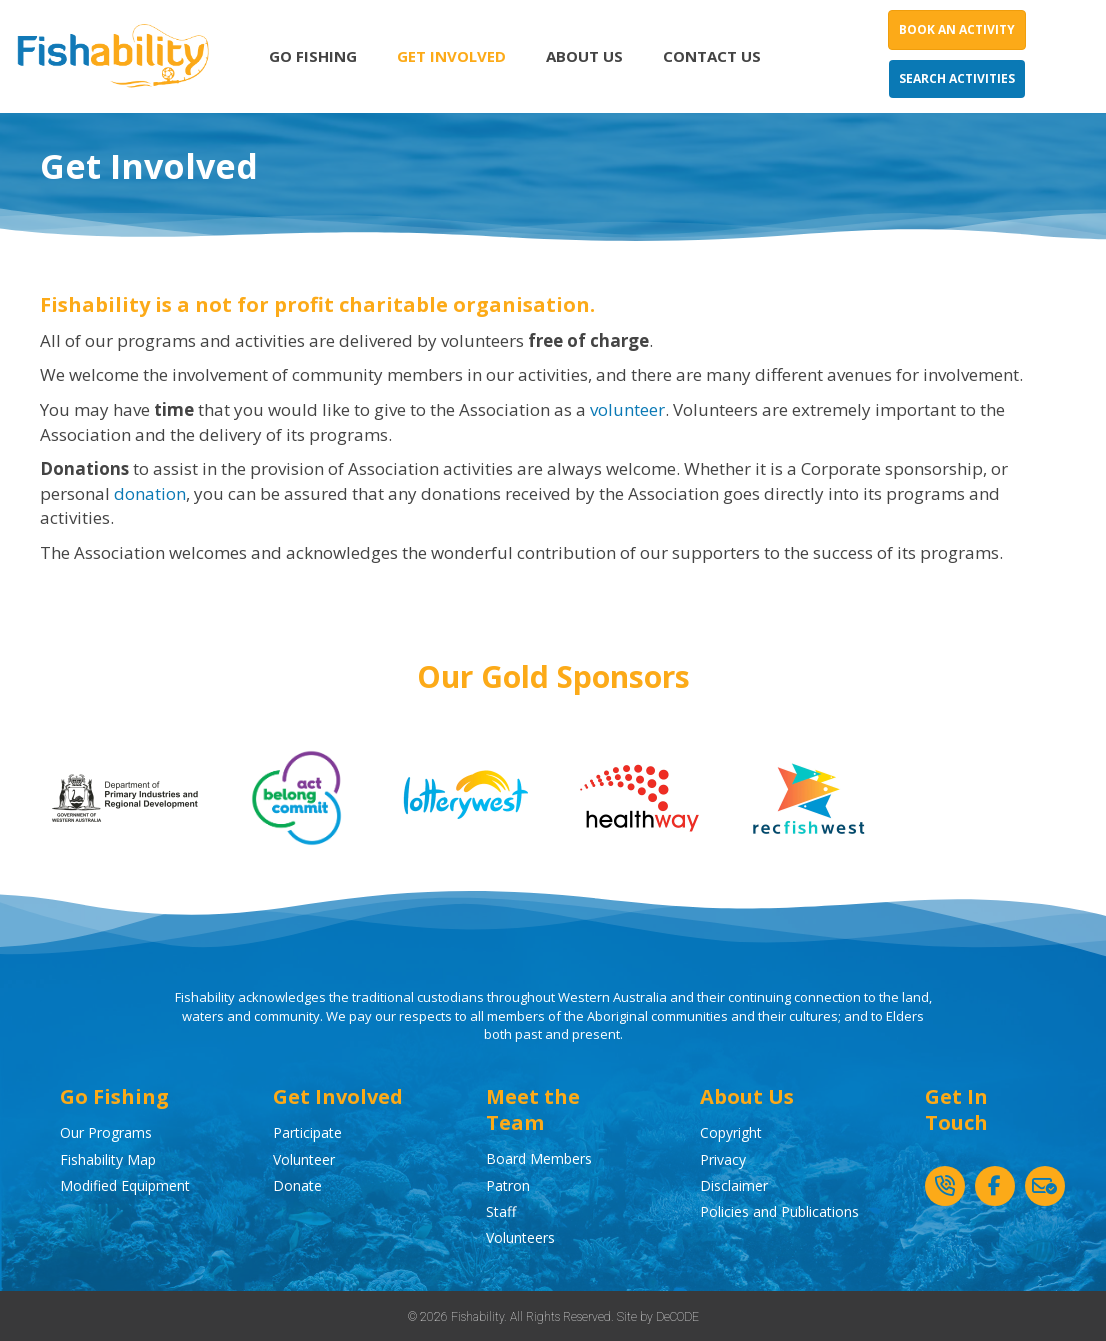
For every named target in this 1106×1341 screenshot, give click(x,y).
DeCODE (677, 1317)
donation (150, 493)
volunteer (627, 409)
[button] (945, 1186)
